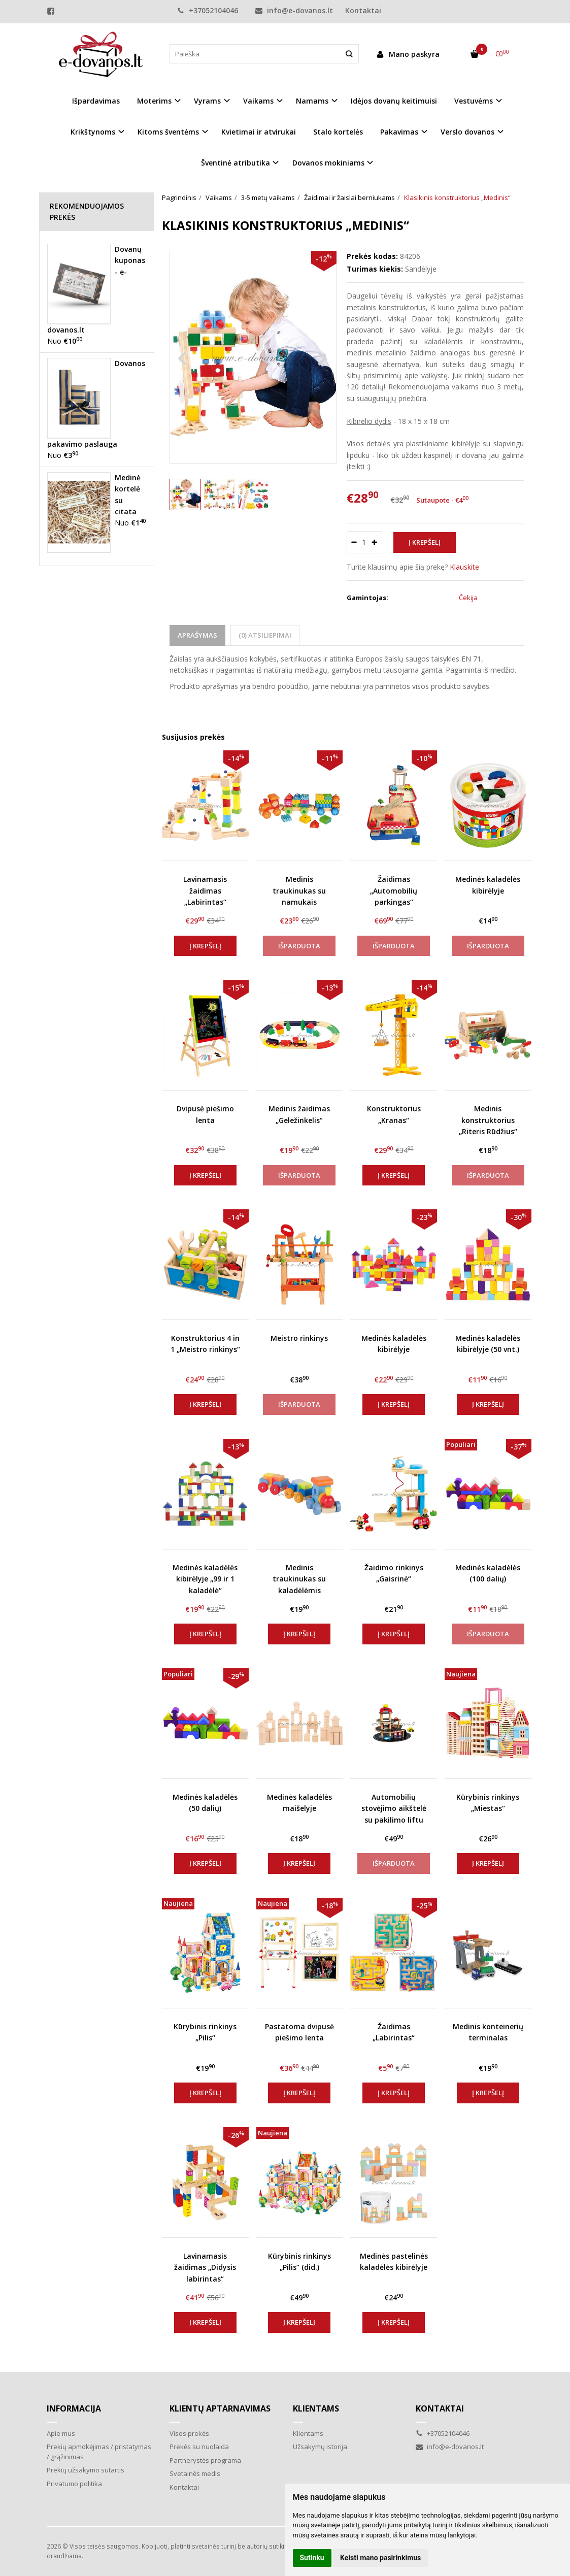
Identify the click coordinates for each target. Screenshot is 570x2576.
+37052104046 (207, 10)
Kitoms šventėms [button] (168, 132)
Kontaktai (363, 10)
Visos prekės (189, 2433)
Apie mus (61, 2433)
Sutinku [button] (312, 2558)
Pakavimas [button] (399, 132)
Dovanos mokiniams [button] (328, 163)
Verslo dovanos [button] (467, 132)
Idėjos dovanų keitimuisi (394, 101)
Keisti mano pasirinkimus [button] (380, 2558)
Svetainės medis (195, 2473)
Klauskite (464, 567)
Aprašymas (197, 635)
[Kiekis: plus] (374, 542)
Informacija (74, 2408)
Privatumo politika (74, 2483)
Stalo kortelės (338, 132)
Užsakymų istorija (320, 2446)
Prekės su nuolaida (199, 2446)
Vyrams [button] (207, 101)
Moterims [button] (154, 101)
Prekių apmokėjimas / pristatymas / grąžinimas (99, 2451)
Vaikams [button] (258, 101)
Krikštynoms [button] (93, 132)
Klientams (316, 2408)
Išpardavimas (96, 101)
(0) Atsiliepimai (265, 635)
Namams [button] (312, 101)
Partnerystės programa (205, 2460)
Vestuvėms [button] (473, 101)
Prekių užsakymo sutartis (85, 2469)
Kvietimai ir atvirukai (258, 132)
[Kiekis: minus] (354, 542)
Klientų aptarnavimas (220, 2408)
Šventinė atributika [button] (235, 163)
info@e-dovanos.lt (294, 10)
